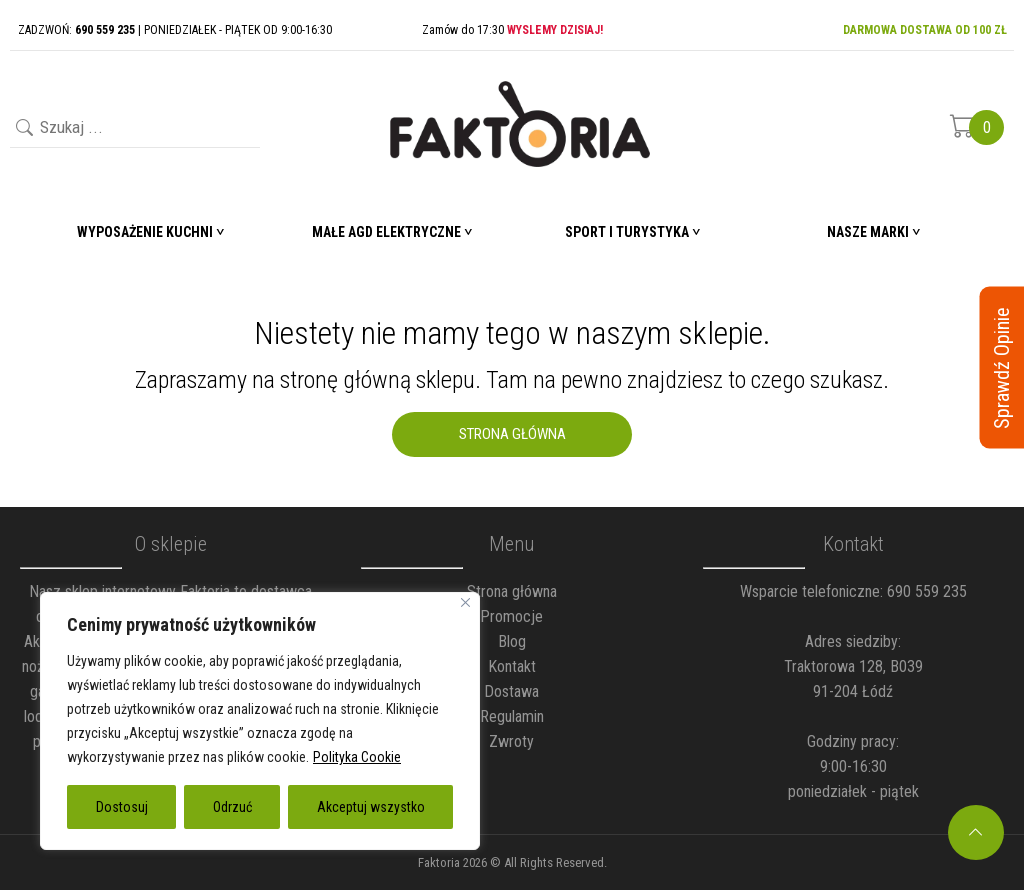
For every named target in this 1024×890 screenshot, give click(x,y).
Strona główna (512, 591)
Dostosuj (122, 807)
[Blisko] (465, 602)
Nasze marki (868, 232)
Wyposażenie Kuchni (145, 232)
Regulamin (512, 716)
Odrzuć (232, 807)
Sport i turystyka (627, 232)
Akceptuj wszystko (371, 807)
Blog (512, 641)
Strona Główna (512, 434)
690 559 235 (927, 591)
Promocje (511, 616)
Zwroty (511, 741)
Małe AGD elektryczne (386, 232)
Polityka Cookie (357, 757)
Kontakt (512, 666)
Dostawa (511, 691)
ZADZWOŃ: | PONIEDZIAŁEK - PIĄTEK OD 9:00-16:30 (175, 30)
